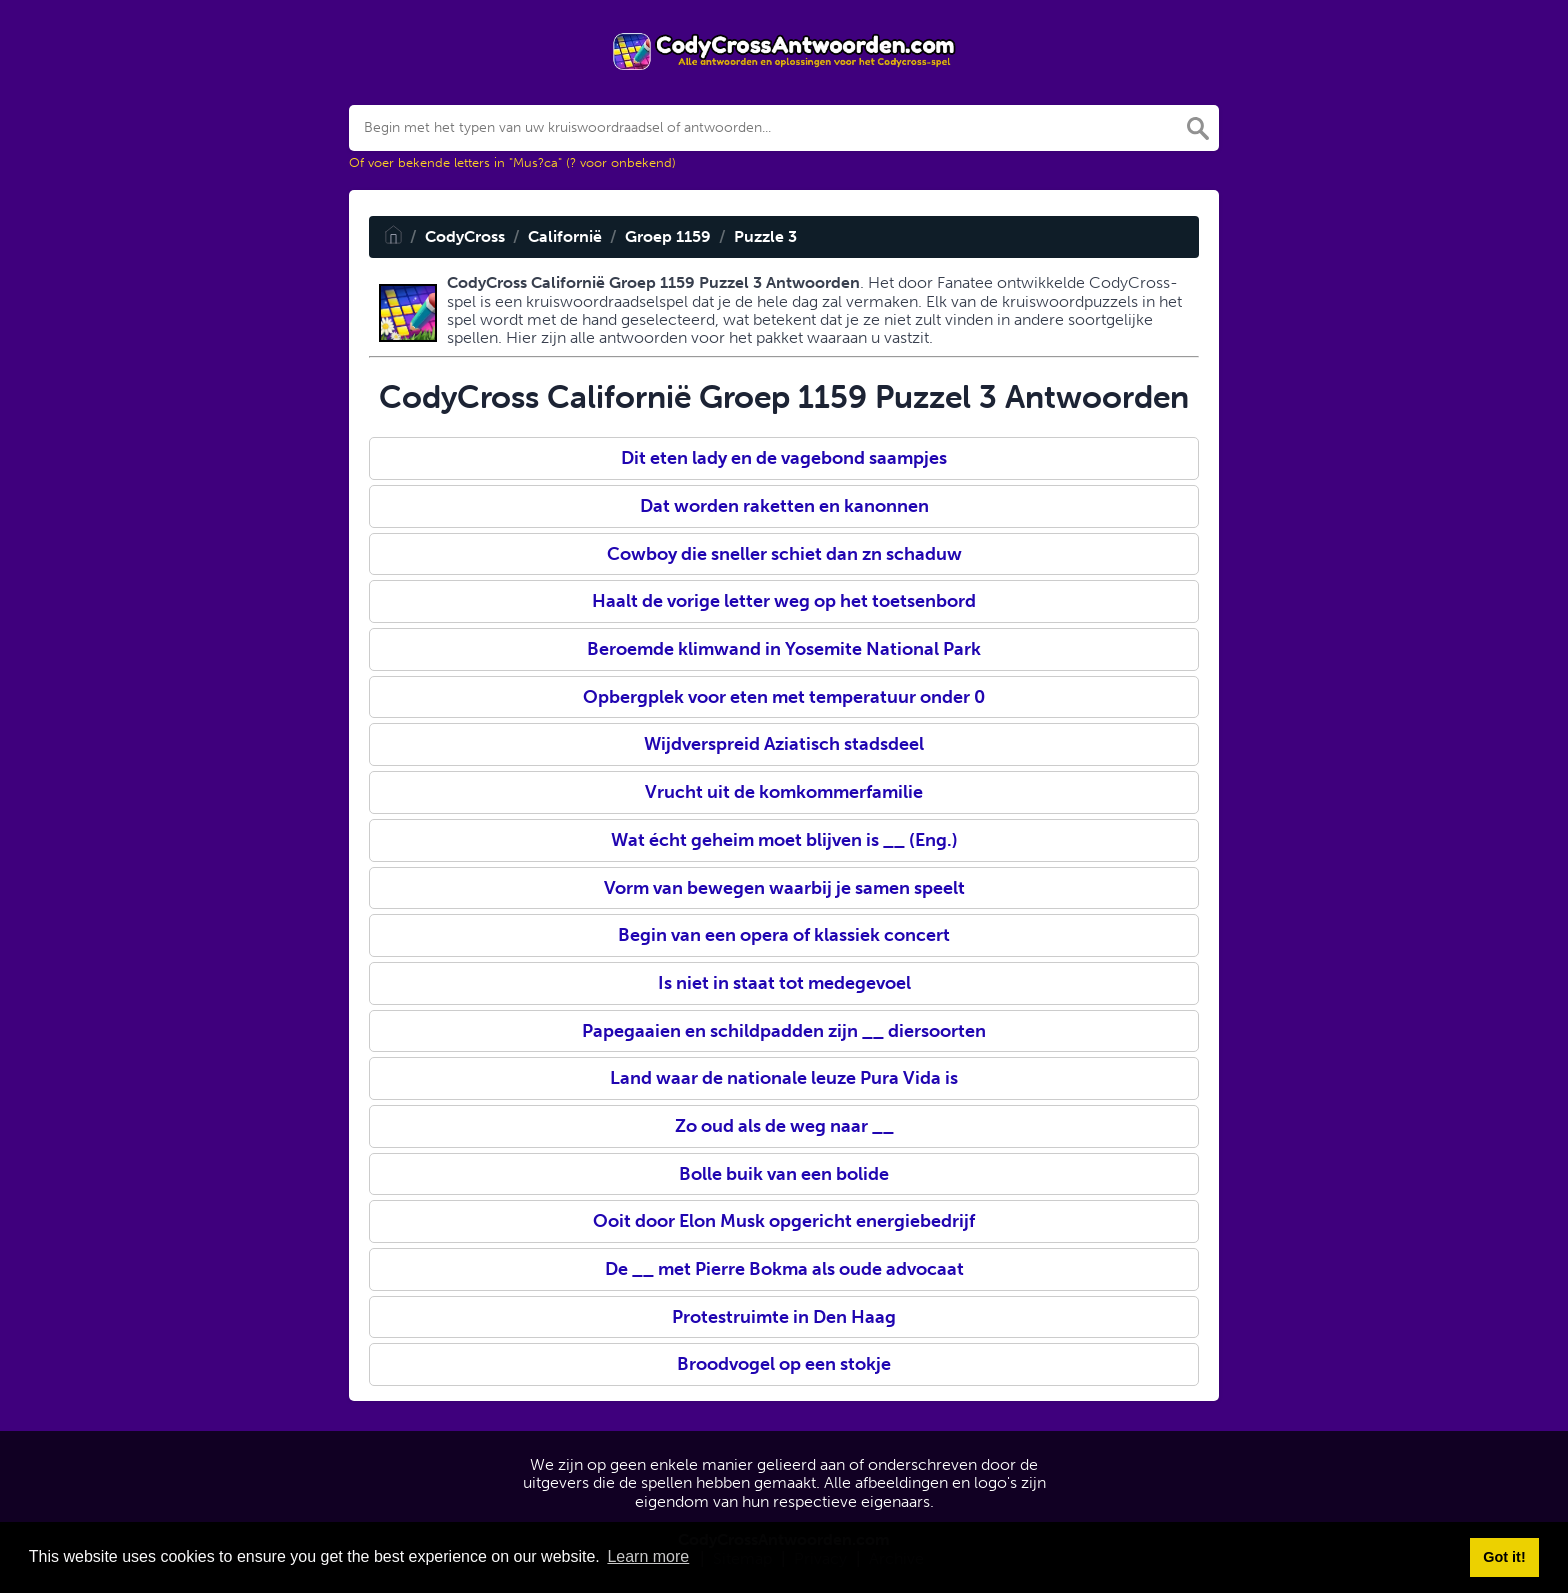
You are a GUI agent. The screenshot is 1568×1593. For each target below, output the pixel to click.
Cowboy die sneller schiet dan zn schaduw (784, 554)
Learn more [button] (648, 1556)
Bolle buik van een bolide (784, 1174)
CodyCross (465, 236)
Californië (565, 236)
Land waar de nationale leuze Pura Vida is (784, 1078)
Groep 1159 (668, 236)
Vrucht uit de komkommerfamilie (784, 792)
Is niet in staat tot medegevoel (784, 983)
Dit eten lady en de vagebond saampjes (784, 458)
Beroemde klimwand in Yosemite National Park (784, 649)
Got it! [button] (1504, 1557)
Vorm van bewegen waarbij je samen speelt (784, 888)
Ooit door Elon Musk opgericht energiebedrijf (784, 1221)
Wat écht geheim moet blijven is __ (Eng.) (784, 840)
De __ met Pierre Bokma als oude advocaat (784, 1269)
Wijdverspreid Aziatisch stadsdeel (784, 744)
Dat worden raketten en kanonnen (784, 506)
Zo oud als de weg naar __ (784, 1126)
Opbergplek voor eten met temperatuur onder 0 (784, 697)
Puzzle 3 (765, 236)
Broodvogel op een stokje (784, 1364)
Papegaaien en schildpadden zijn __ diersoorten (784, 1031)
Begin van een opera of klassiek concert (784, 935)
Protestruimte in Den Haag (784, 1317)
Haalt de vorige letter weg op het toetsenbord (784, 601)
